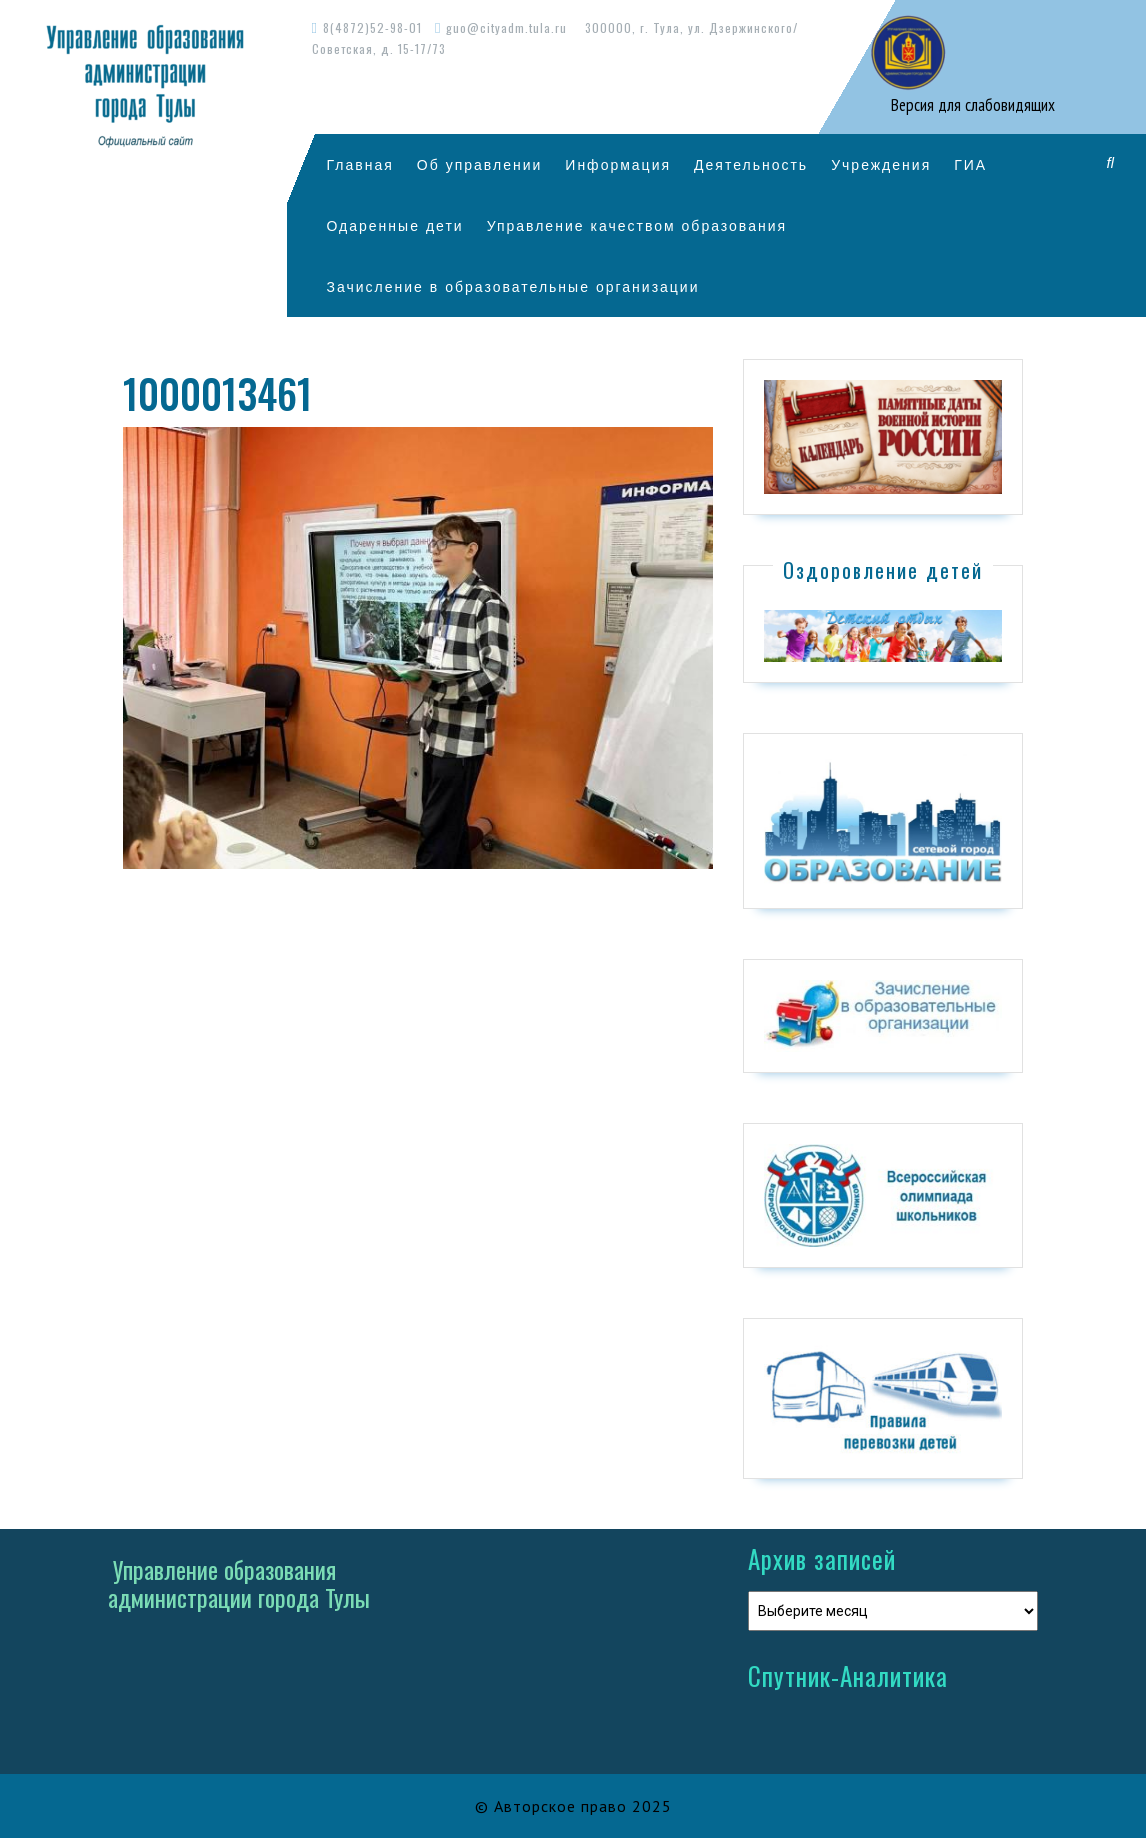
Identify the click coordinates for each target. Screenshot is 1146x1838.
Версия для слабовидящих (971, 105)
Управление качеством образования (637, 225)
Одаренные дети (395, 225)
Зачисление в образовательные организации (513, 286)
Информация (618, 164)
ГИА (970, 164)
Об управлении (480, 164)
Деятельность (751, 164)
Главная (360, 164)
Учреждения (881, 164)
